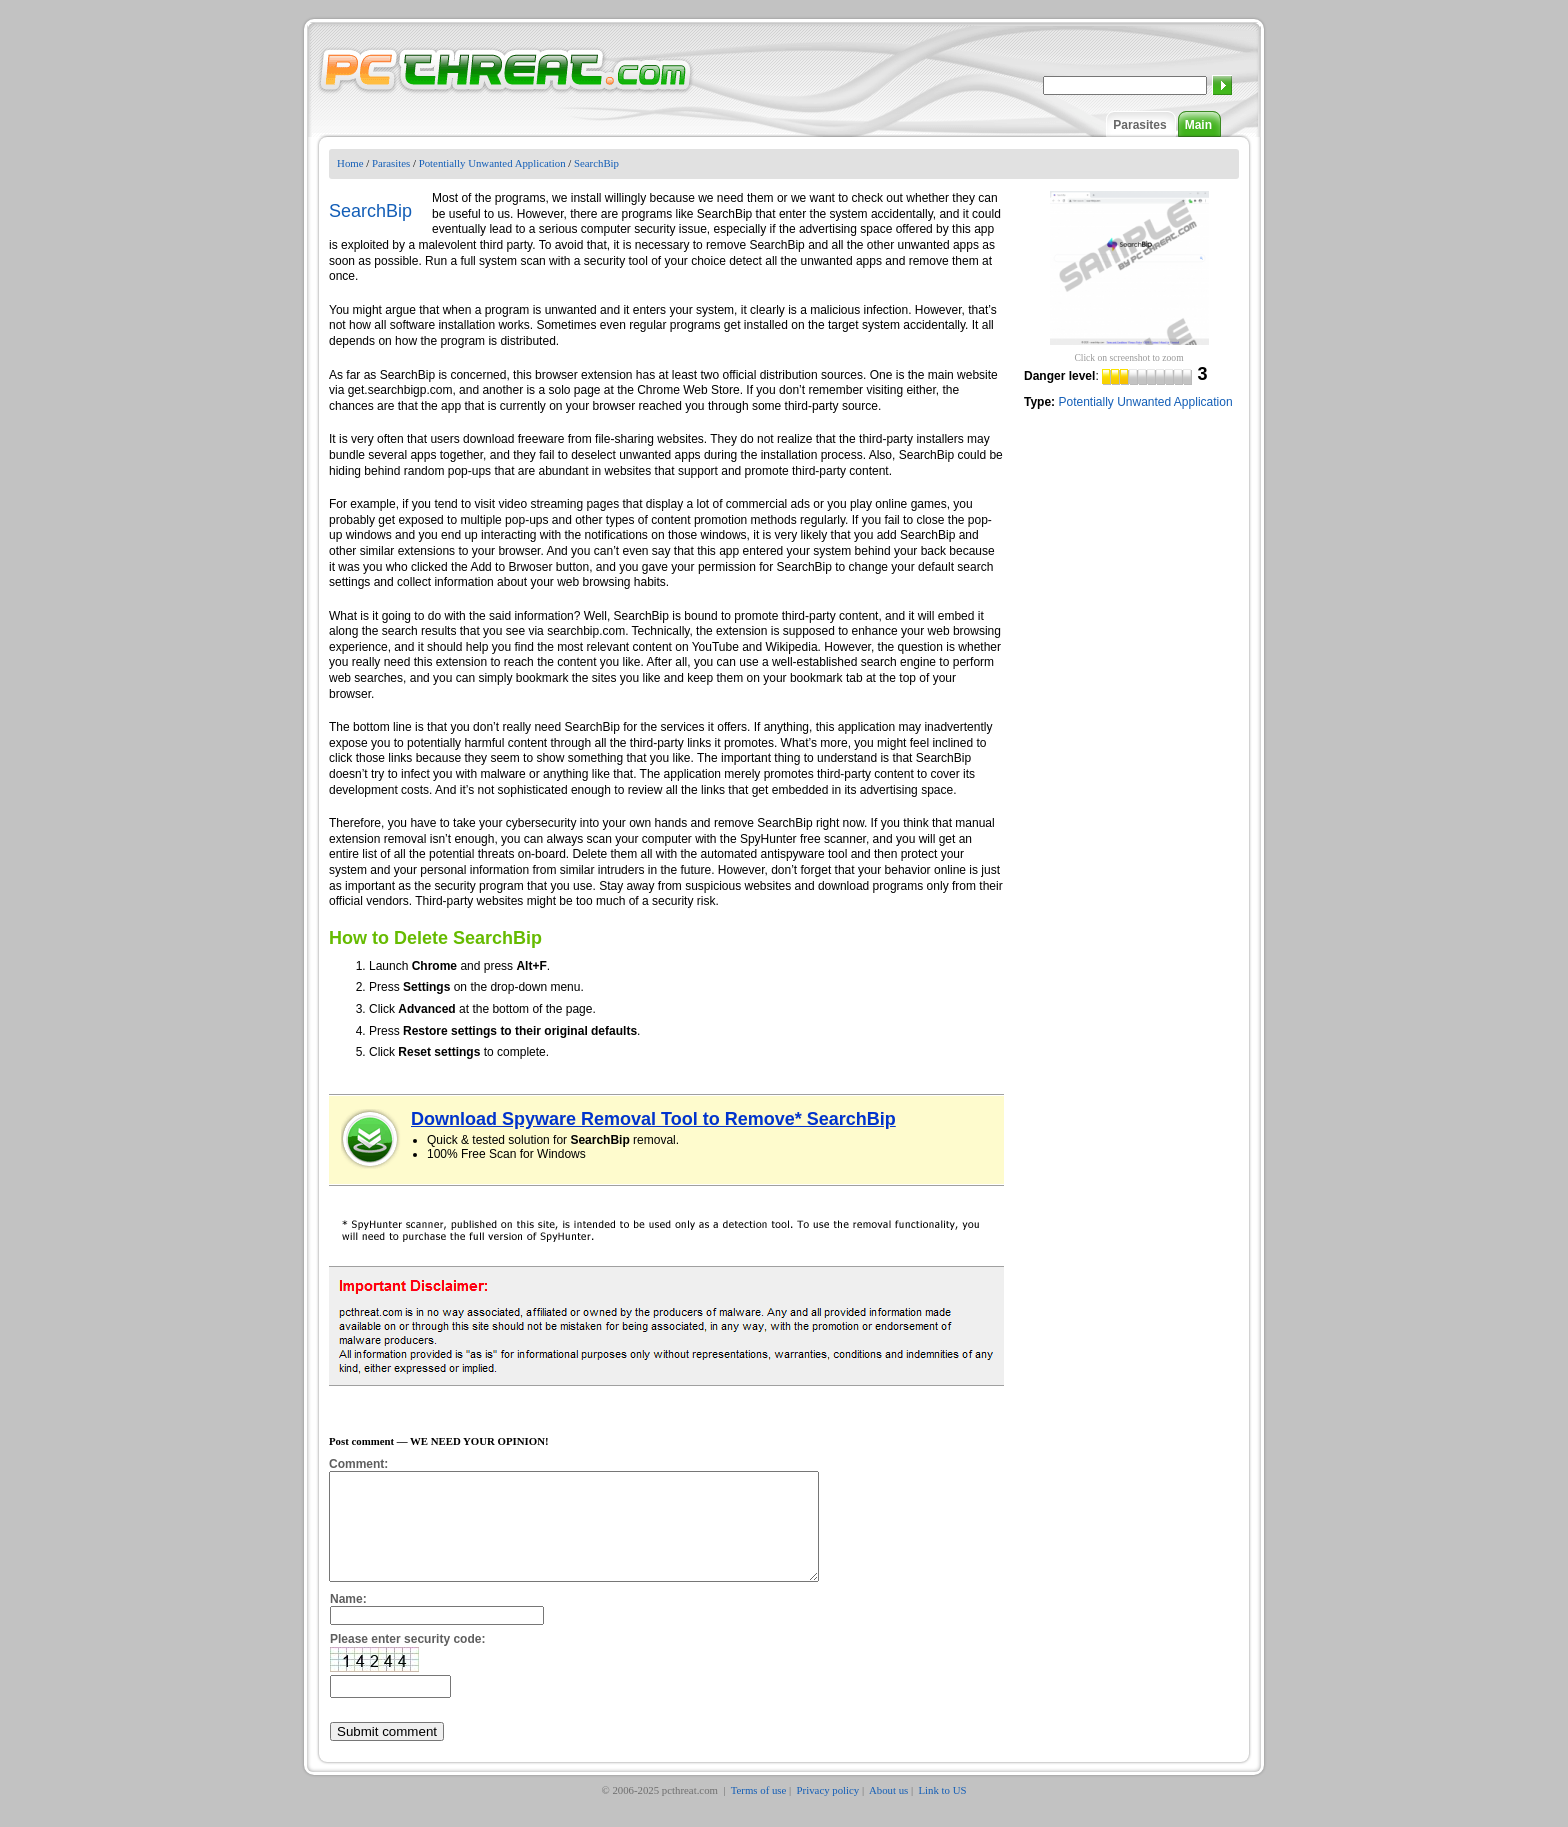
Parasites (1139, 125)
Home (350, 163)
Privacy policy (828, 1811)
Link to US (943, 1811)
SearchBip (596, 163)
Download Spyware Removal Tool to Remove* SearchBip (653, 1119)
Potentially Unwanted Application (492, 163)
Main (1198, 125)
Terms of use (759, 1811)
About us (888, 1811)
